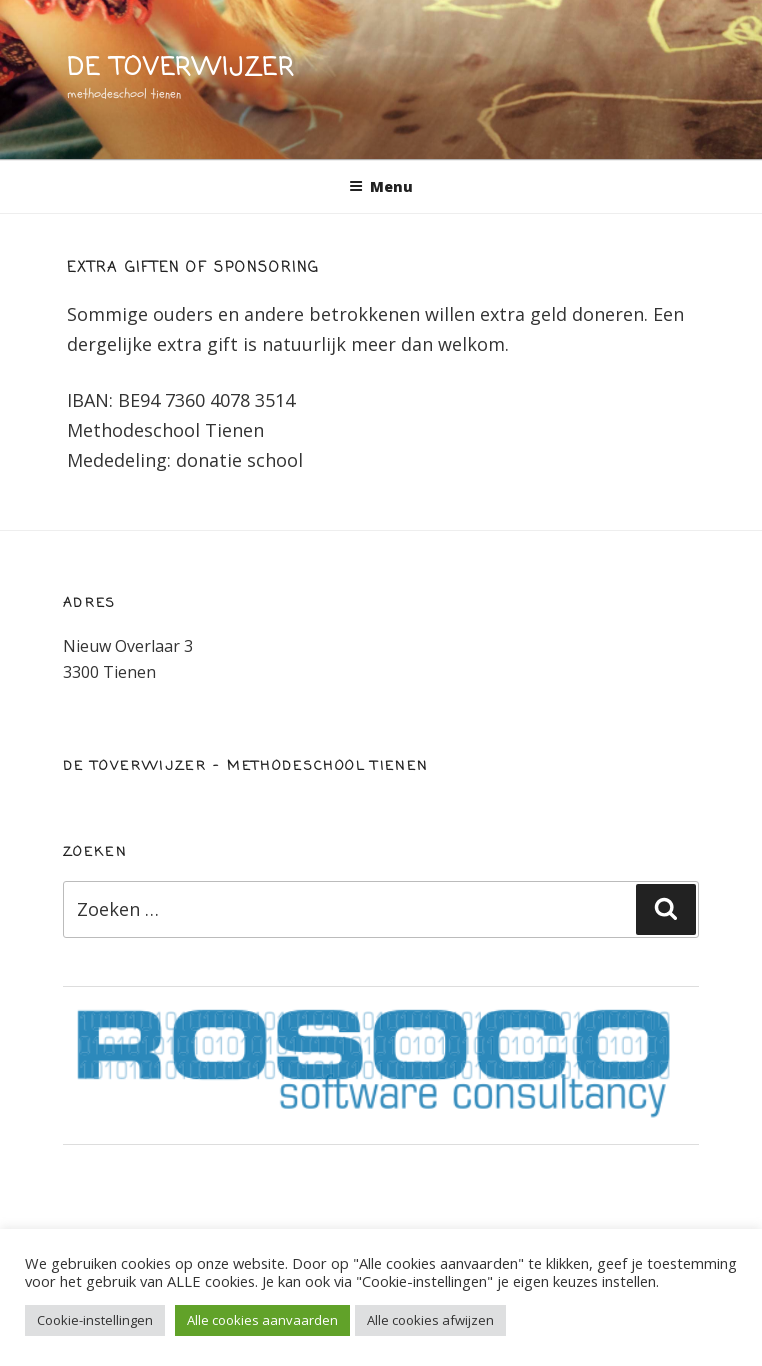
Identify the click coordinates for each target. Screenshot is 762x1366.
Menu (381, 186)
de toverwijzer (181, 68)
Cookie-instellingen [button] (95, 1320)
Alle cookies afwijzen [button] (430, 1320)
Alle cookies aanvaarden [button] (262, 1320)
